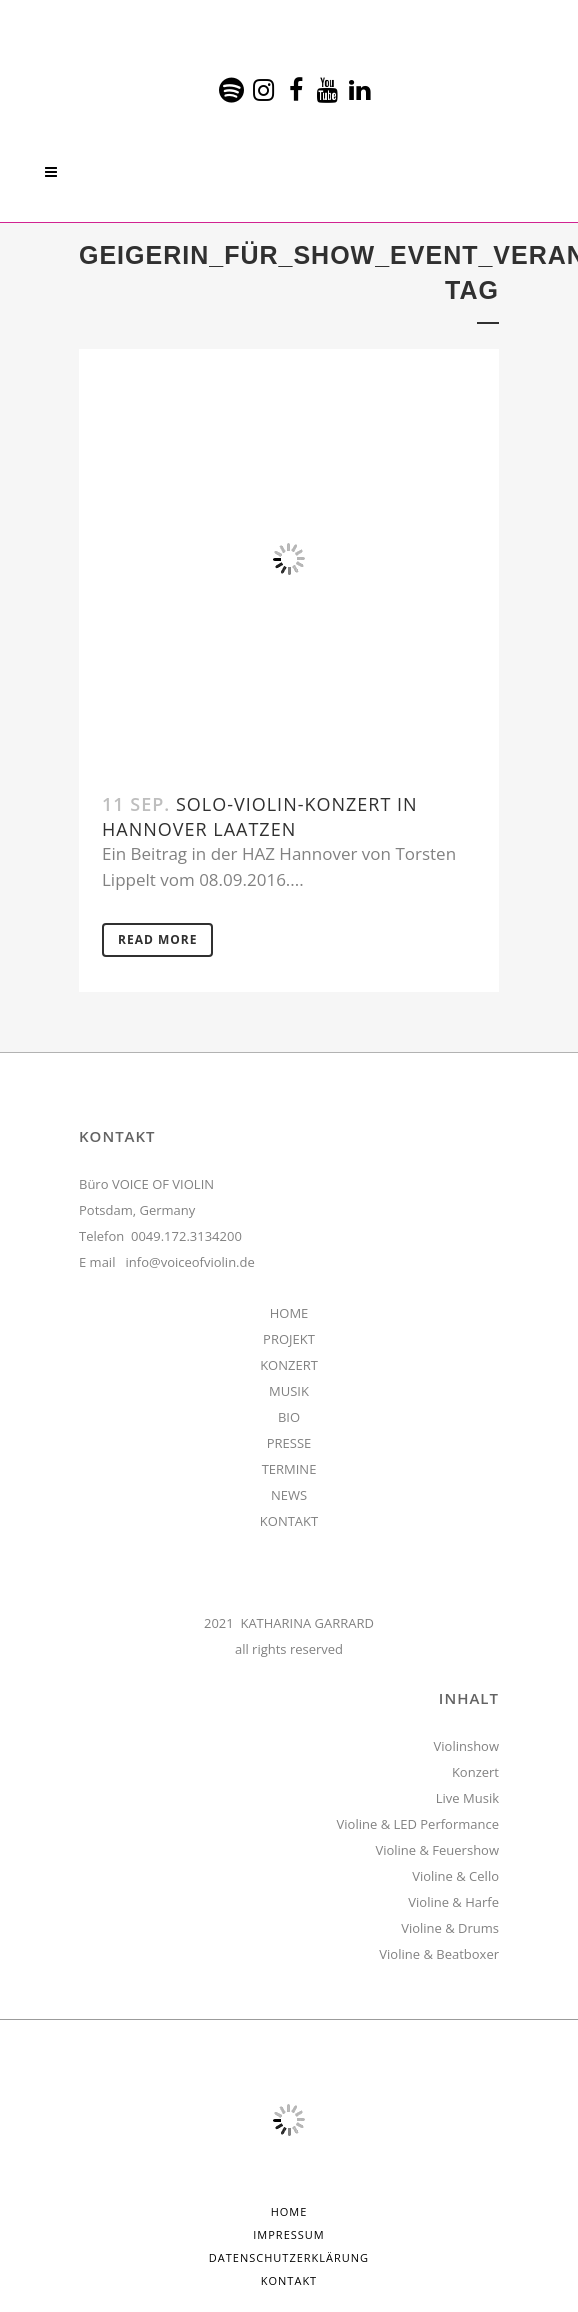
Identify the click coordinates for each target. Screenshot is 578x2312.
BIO (289, 1417)
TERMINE (289, 1469)
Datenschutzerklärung (289, 2257)
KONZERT (289, 1365)
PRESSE (289, 1443)
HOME (289, 1313)
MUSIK (289, 1391)
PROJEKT (289, 1339)
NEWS (289, 1495)
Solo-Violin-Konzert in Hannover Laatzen (260, 816)
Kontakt (289, 2280)
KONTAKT (289, 1521)
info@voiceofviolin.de (190, 1262)
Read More (157, 939)
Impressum (288, 2234)
